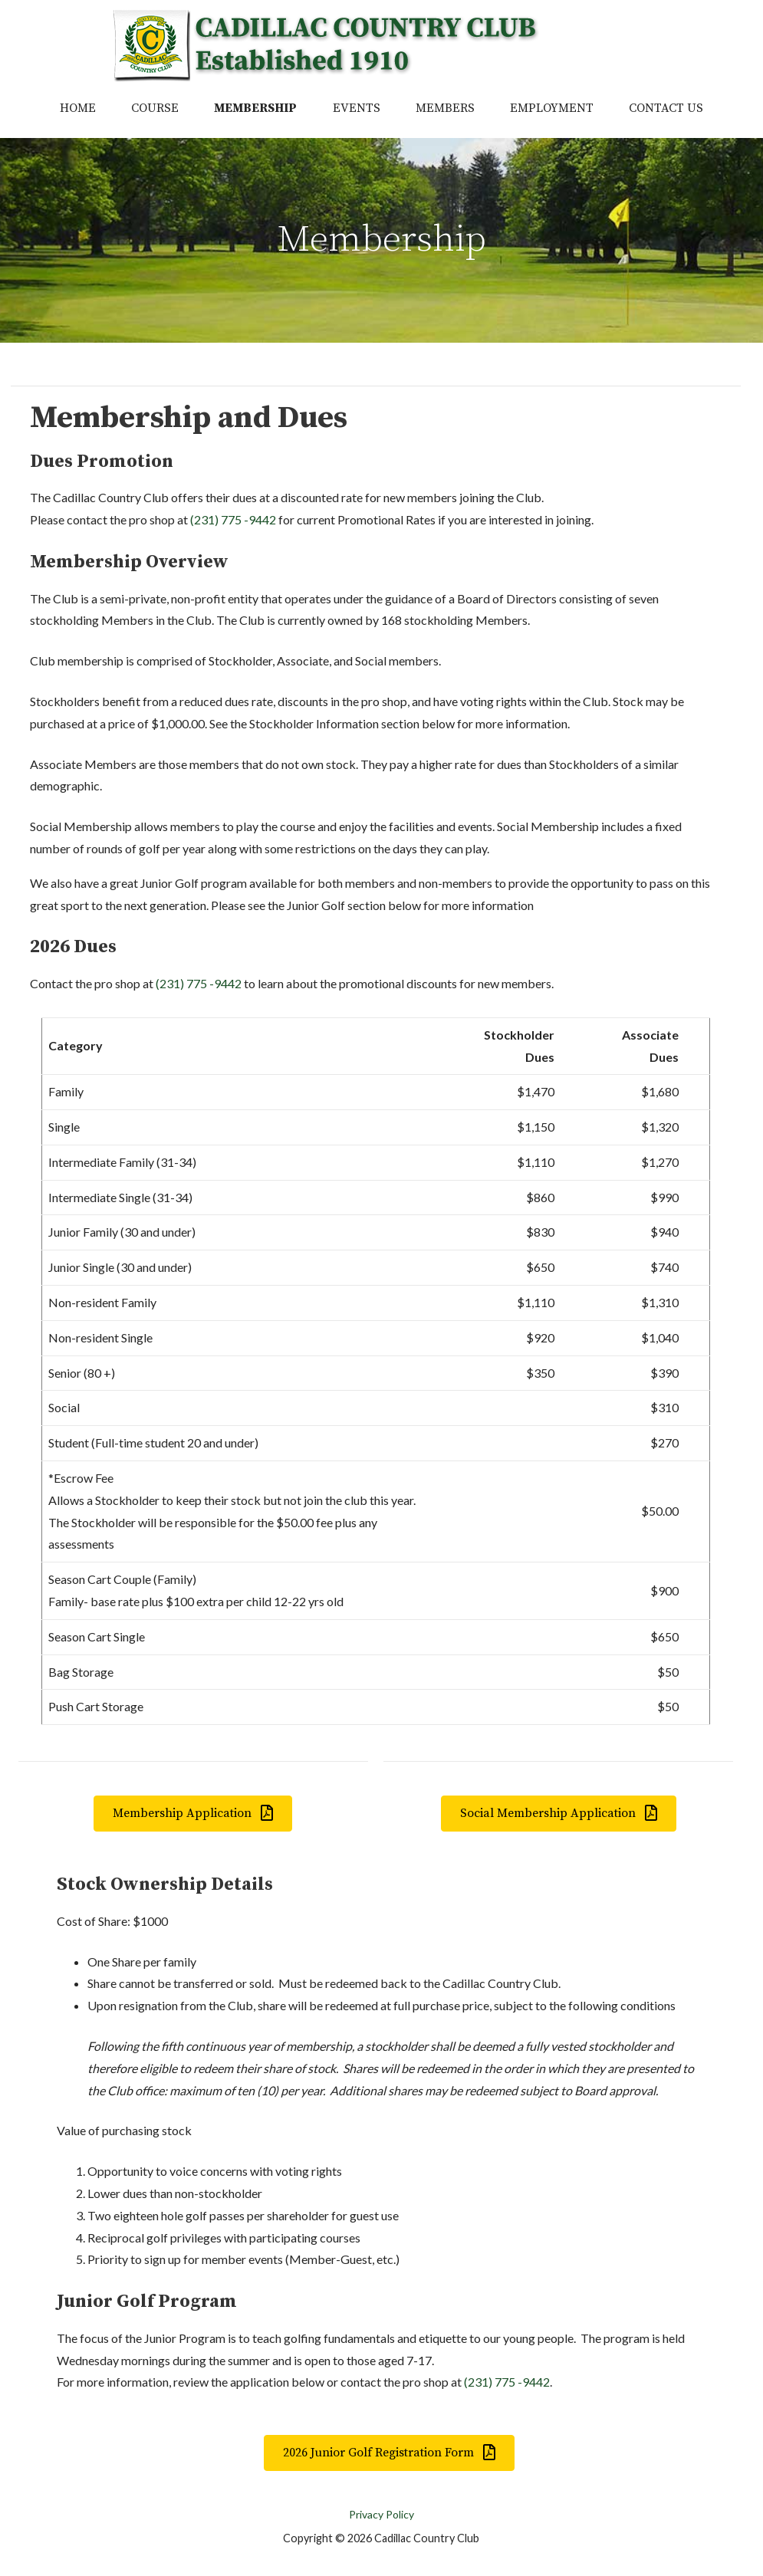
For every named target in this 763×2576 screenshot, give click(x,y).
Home (78, 108)
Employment (552, 108)
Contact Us (666, 108)
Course (155, 108)
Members (445, 108)
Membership (255, 108)
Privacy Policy (381, 2514)
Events (356, 108)
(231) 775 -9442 (233, 519)
